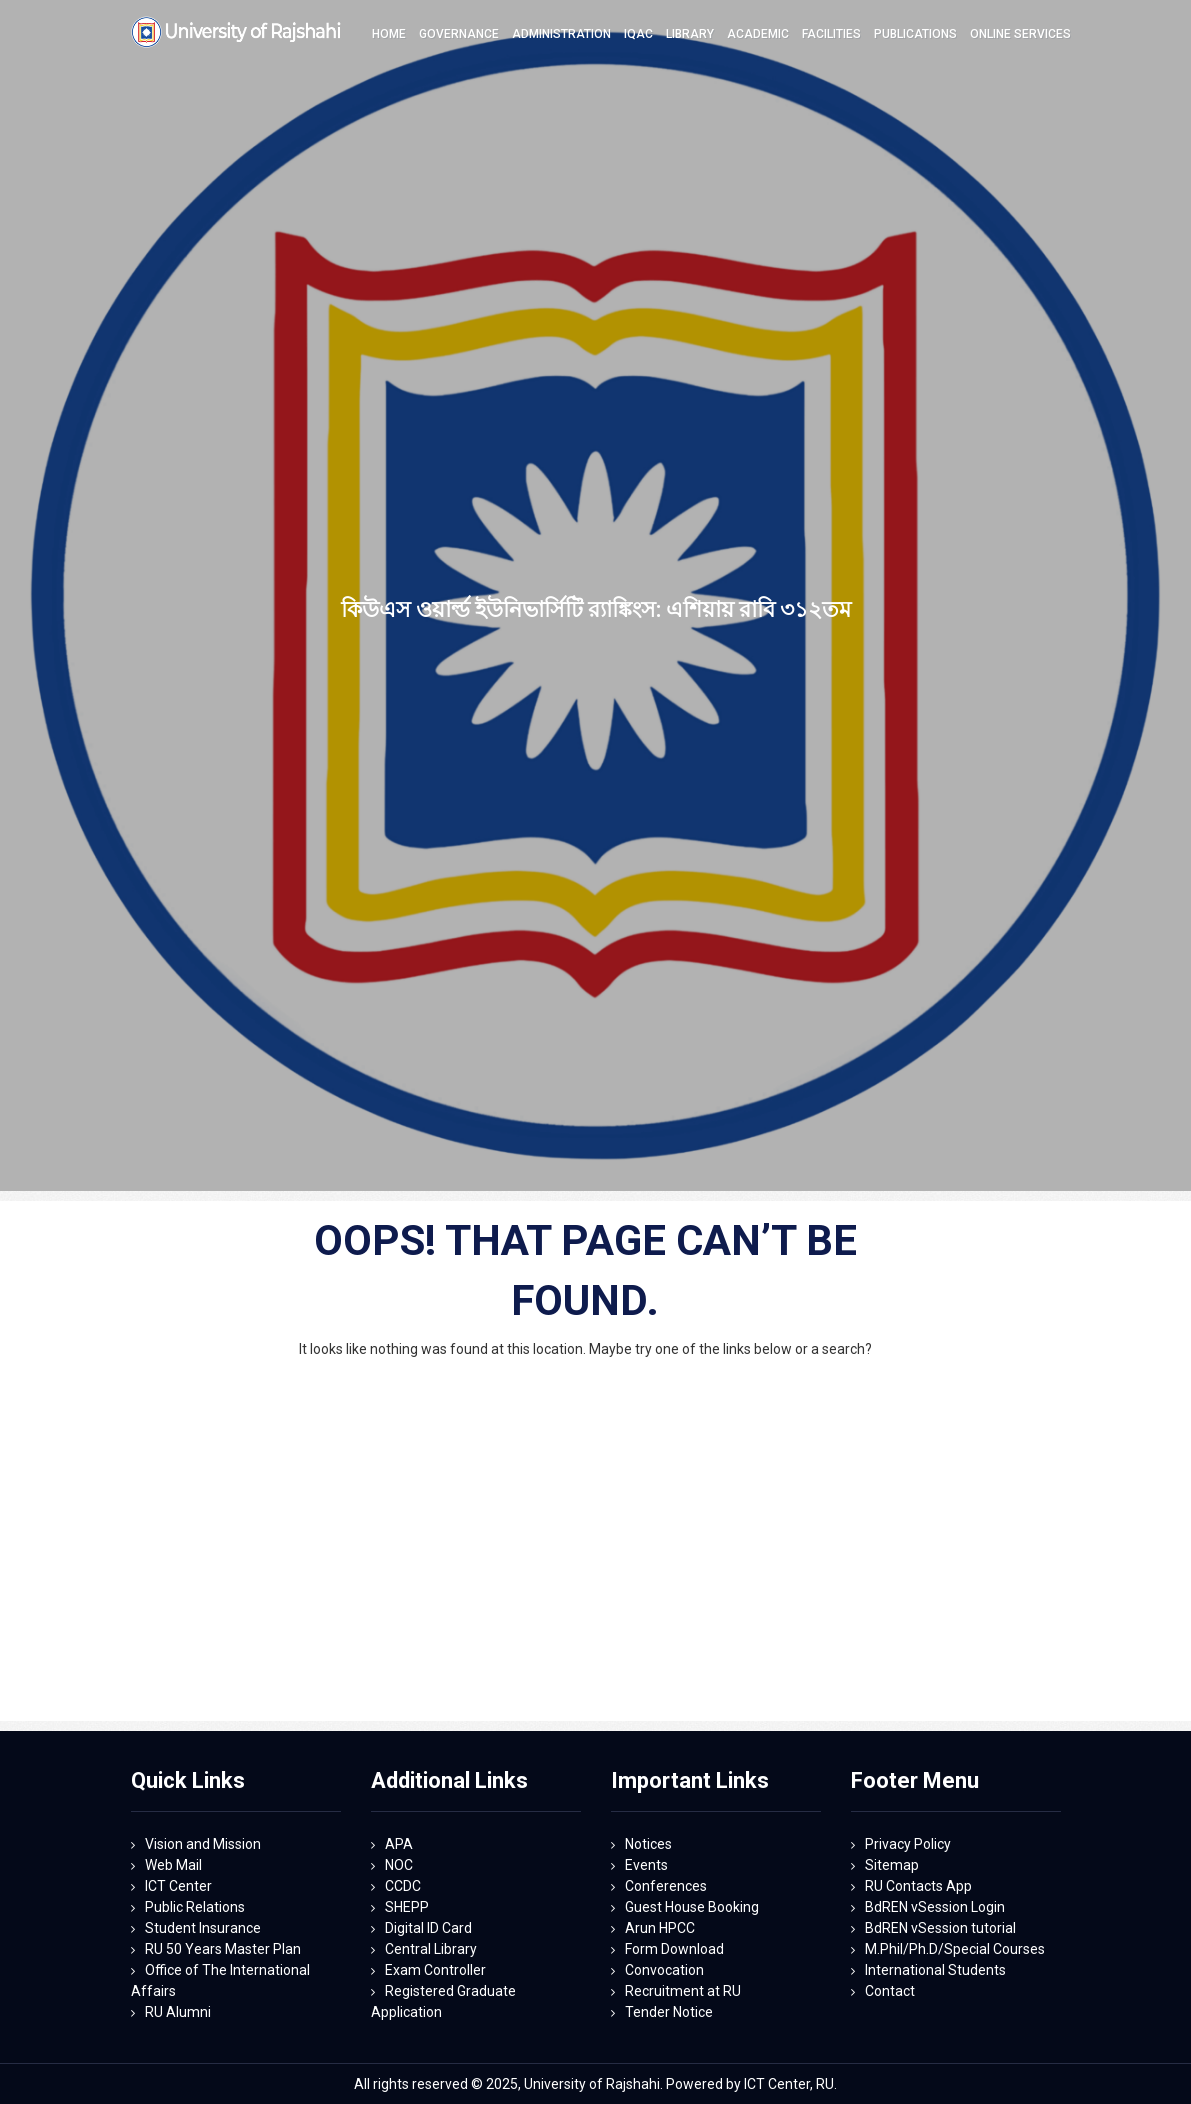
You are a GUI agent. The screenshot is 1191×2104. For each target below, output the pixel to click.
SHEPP (407, 1907)
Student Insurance (203, 1928)
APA (399, 1844)
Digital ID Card (428, 1928)
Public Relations (195, 1907)
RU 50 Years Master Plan (223, 1949)
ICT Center (178, 1886)
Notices (648, 1844)
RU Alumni (178, 2012)
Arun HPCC (660, 1928)
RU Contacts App (918, 1886)
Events (646, 1865)
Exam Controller (435, 1970)
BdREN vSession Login (935, 1907)
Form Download (674, 1949)
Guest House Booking (692, 1907)
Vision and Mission (203, 1844)
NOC (399, 1865)
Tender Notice (669, 2012)
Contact (890, 1991)
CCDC (403, 1886)
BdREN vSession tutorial (940, 1928)
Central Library (431, 1949)
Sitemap (892, 1865)
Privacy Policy (908, 1844)
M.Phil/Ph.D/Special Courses (955, 1949)
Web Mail (173, 1865)
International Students (935, 1970)
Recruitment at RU (683, 1991)
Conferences (666, 1886)
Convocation (664, 1970)
